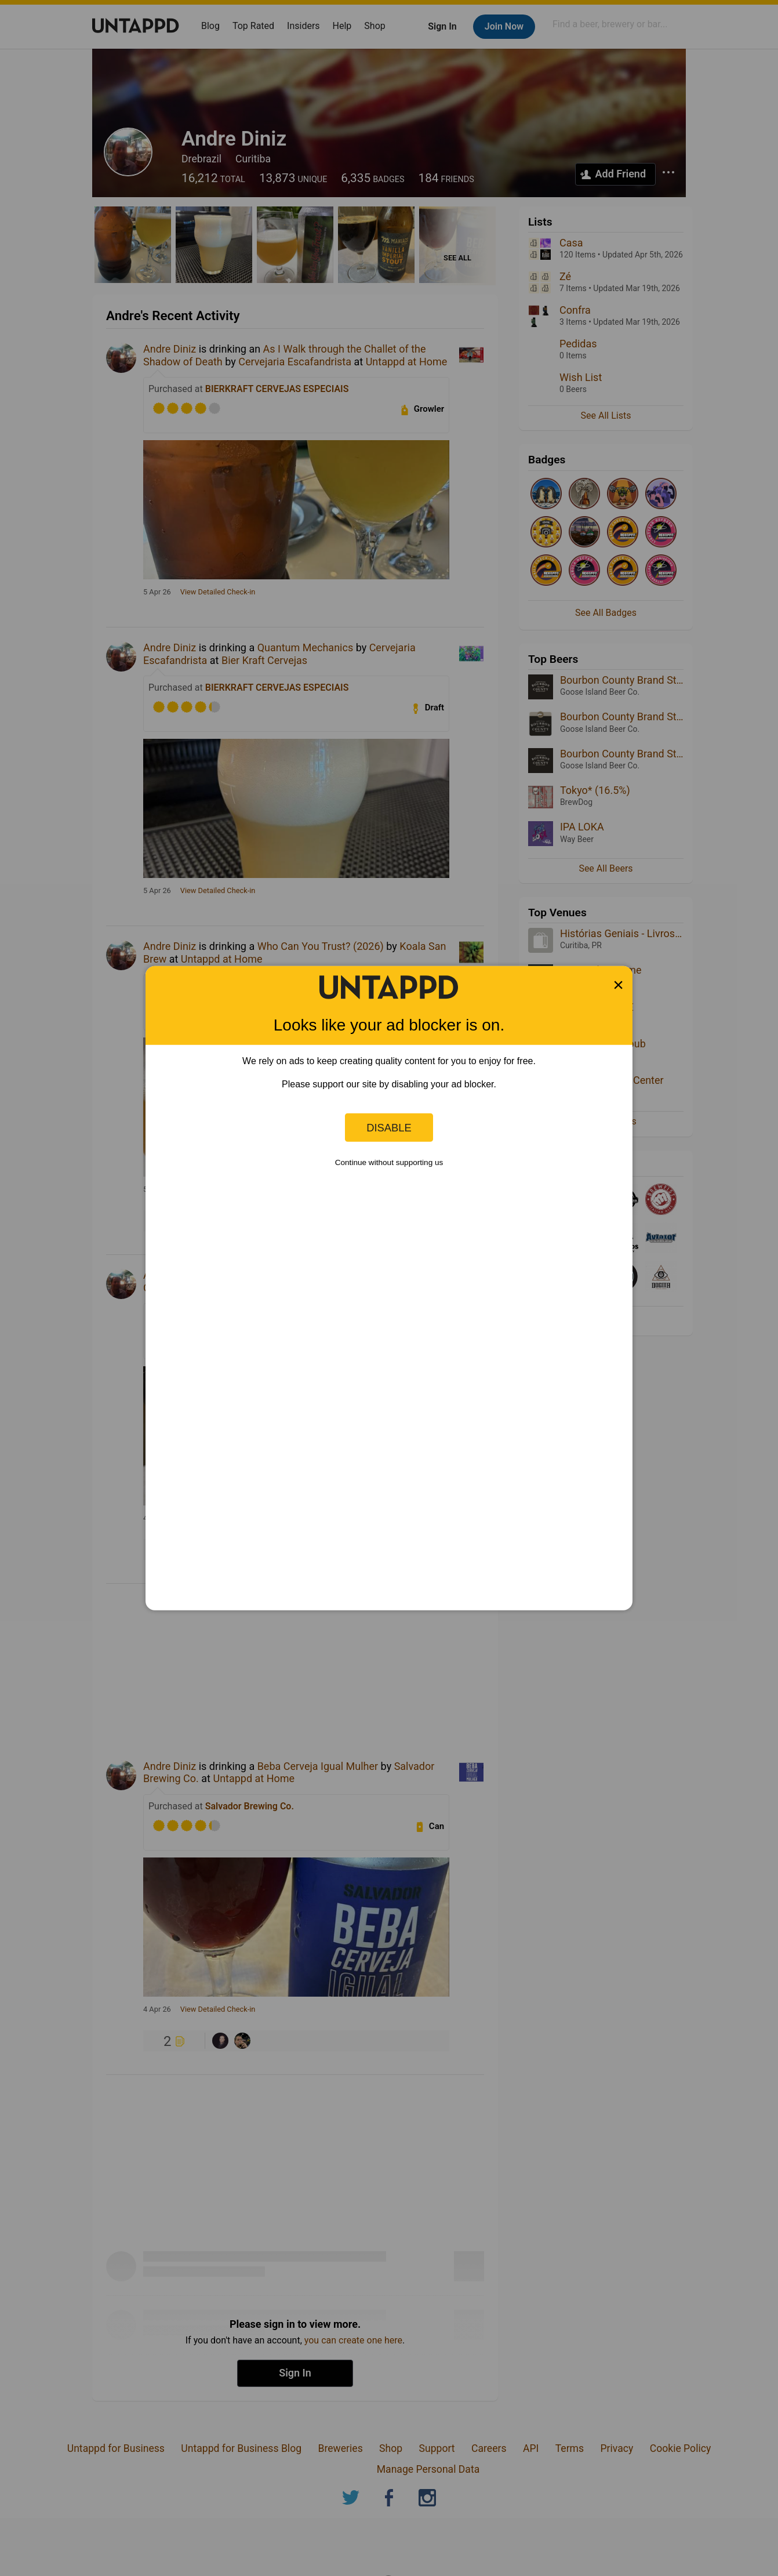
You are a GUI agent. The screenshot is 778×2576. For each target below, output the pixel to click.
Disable (389, 1127)
